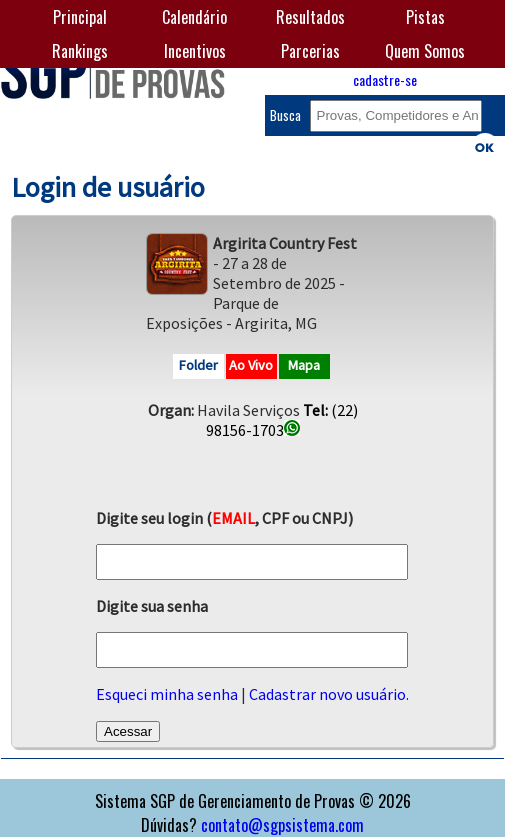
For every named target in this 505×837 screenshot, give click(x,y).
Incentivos (195, 51)
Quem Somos (425, 51)
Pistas (425, 17)
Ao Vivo (251, 365)
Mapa (304, 365)
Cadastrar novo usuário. (329, 694)
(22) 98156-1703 (282, 420)
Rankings (80, 51)
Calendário (194, 17)
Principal (80, 17)
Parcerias (310, 51)
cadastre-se (385, 79)
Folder (198, 365)
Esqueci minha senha (167, 694)
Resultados (310, 17)
